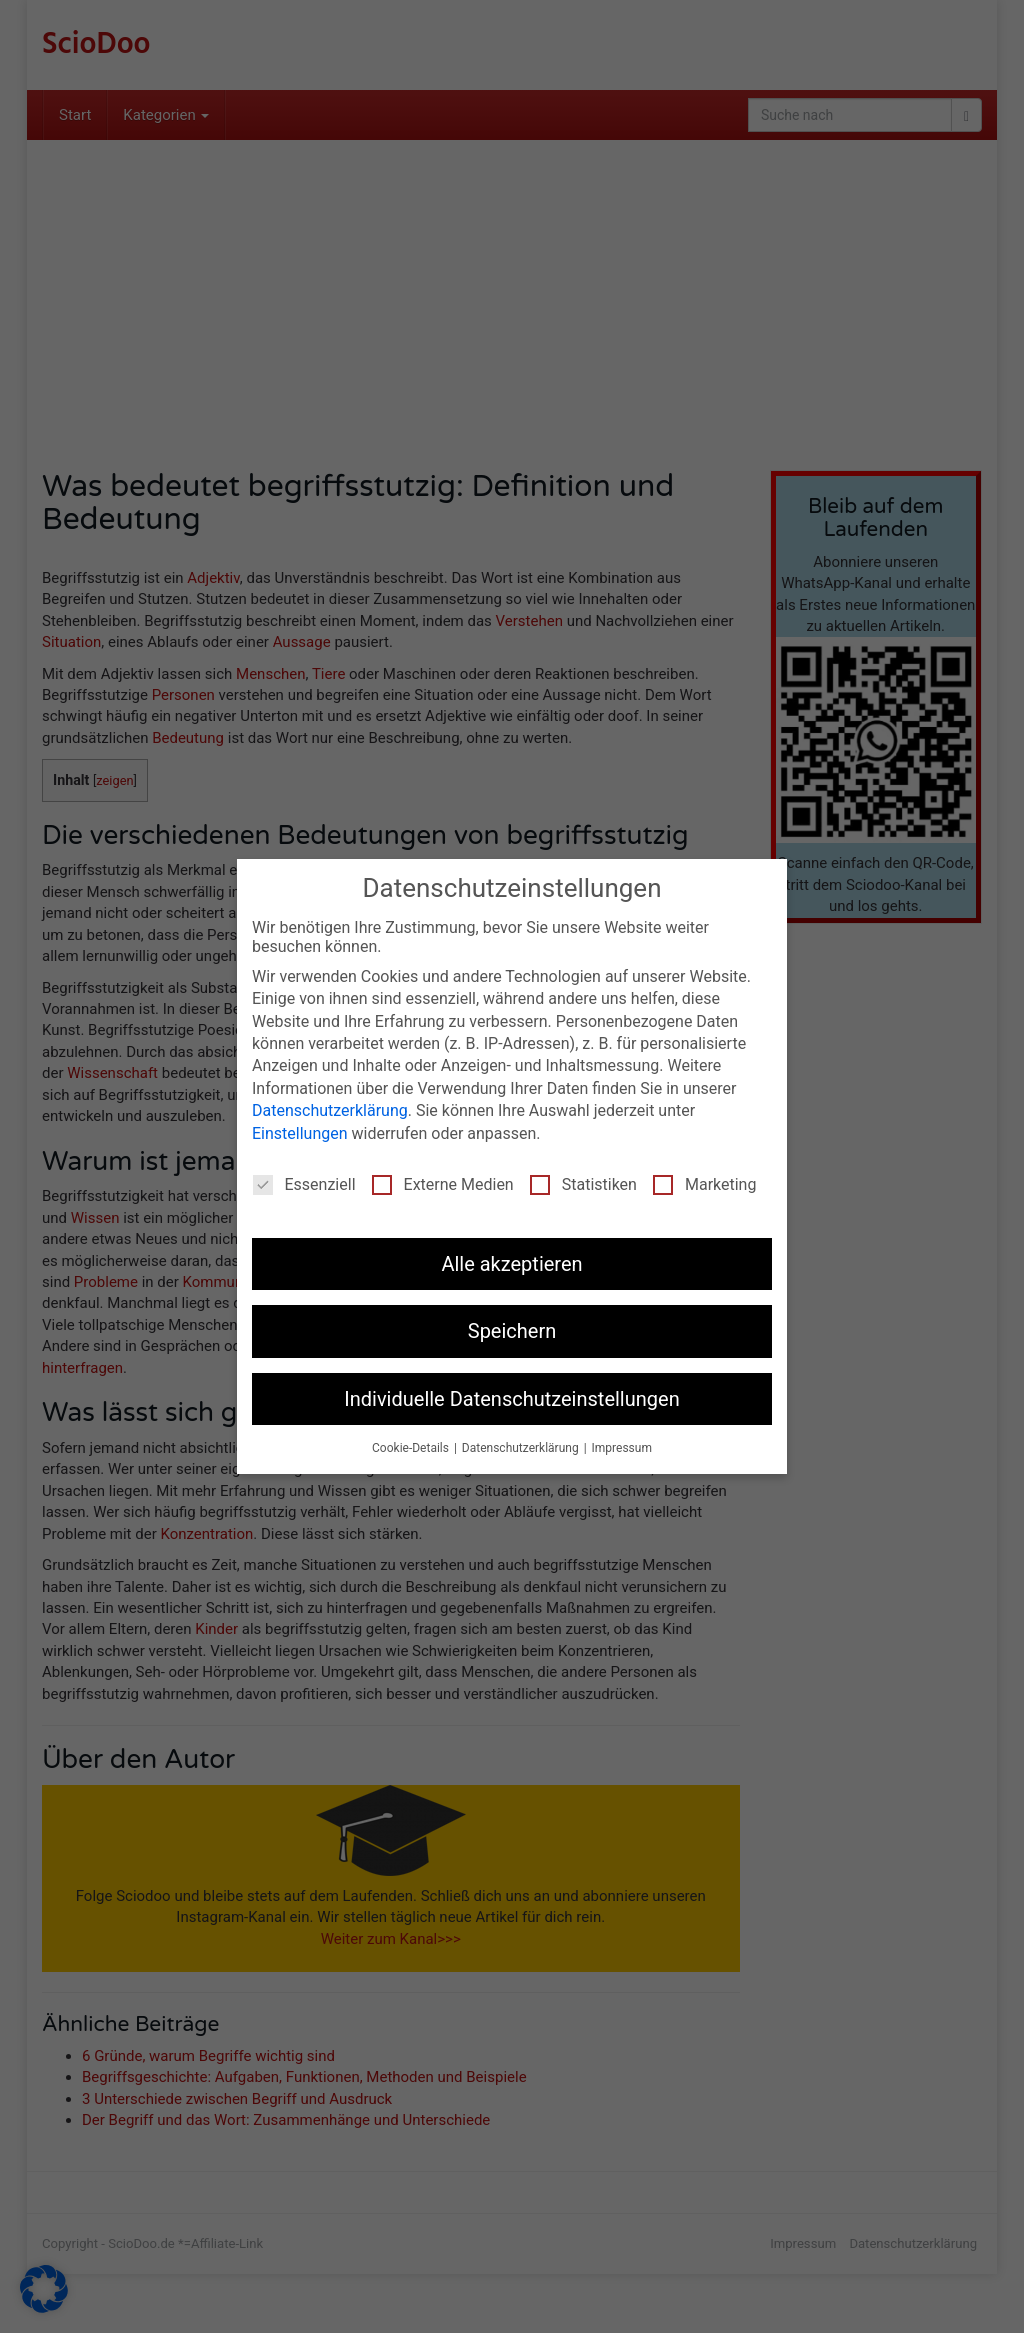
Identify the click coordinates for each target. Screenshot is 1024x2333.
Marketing (704, 1182)
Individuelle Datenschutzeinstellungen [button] (511, 1397)
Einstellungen (300, 1131)
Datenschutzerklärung (330, 1109)
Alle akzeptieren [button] (511, 1262)
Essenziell (304, 1182)
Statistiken (583, 1182)
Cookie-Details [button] (412, 1447)
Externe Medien (443, 1182)
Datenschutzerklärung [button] (522, 1447)
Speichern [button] (512, 1330)
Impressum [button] (622, 1447)
